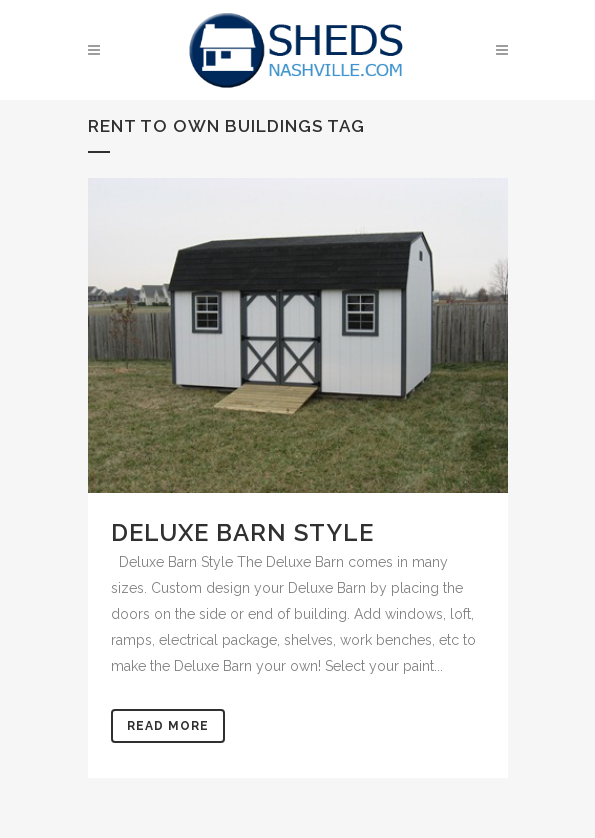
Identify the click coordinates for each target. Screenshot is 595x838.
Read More (168, 726)
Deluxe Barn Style (242, 532)
